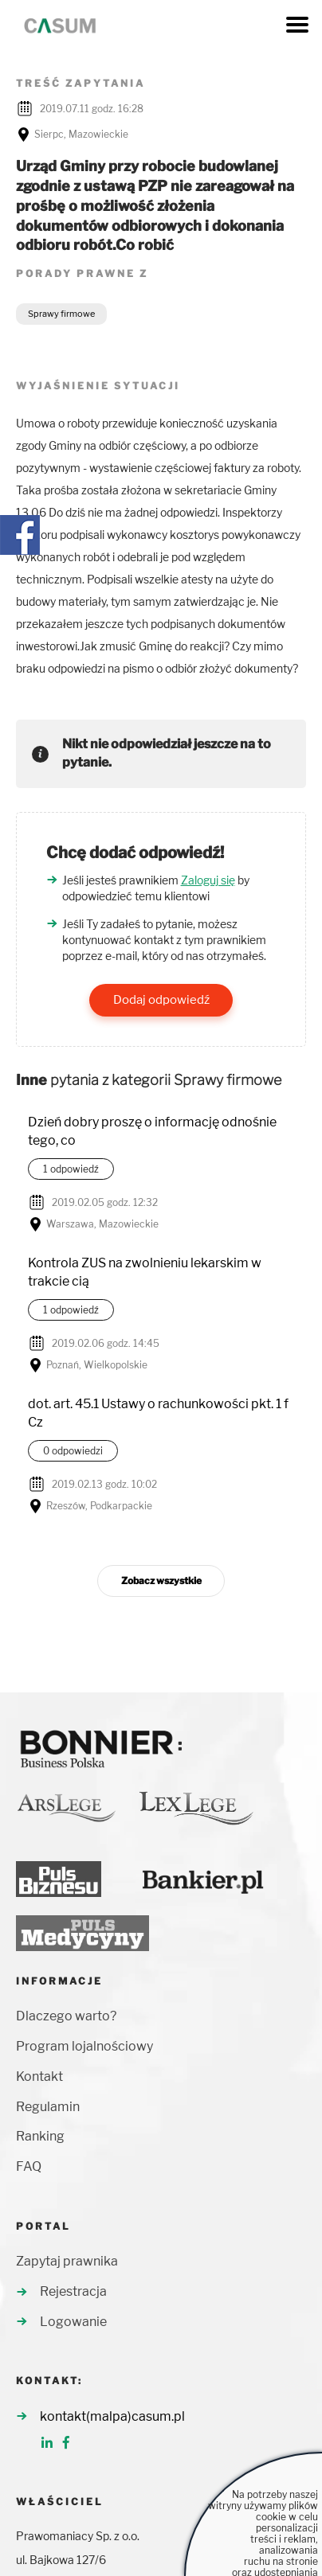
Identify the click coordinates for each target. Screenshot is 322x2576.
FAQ (28, 2166)
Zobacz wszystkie (161, 1581)
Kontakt (39, 2076)
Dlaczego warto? (66, 2016)
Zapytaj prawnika (67, 2261)
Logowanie (73, 2321)
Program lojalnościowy (84, 2046)
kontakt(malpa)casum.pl (112, 2416)
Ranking (40, 2136)
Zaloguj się (208, 880)
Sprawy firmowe (61, 313)
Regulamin (48, 2106)
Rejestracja (73, 2291)
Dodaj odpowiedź (161, 1000)
